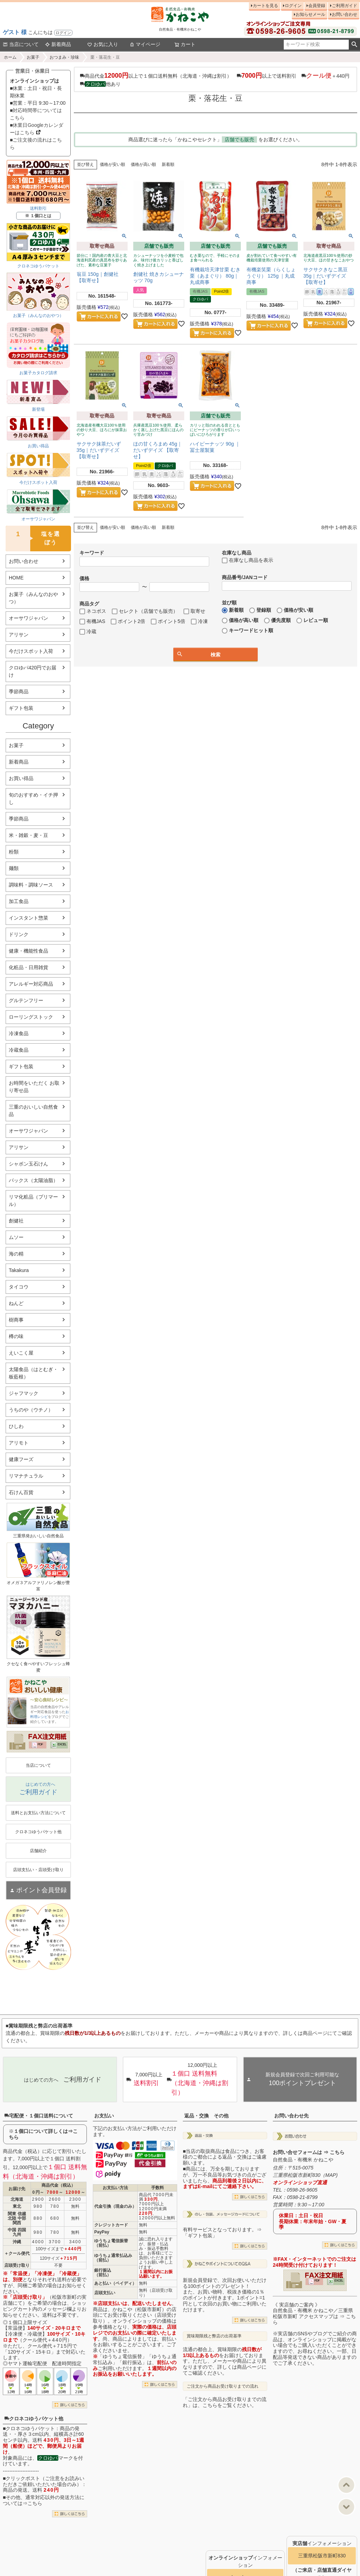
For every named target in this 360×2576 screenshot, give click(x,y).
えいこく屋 (21, 1353)
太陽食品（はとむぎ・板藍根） (33, 1373)
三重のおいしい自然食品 (33, 1110)
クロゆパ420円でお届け (32, 671)
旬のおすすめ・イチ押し (33, 798)
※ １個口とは (38, 215)
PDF (40, 1744)
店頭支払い (104, 2292)
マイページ (144, 44)
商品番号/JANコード (245, 577)
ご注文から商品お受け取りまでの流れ (222, 2386)
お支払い (104, 2115)
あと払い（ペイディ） (115, 2283)
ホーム (10, 57)
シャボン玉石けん (28, 1164)
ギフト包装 (21, 708)
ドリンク (18, 934)
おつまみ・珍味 (64, 57)
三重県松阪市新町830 (322, 2555)
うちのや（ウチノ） (31, 1410)
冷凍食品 (18, 1033)
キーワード (91, 553)
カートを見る (265, 5)
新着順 (168, 164)
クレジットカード (111, 2225)
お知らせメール (310, 14)
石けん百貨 (21, 1492)
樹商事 (16, 1320)
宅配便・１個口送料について (38, 2115)
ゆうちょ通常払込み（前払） (113, 2258)
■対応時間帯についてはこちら (36, 114)
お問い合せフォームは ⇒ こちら (309, 2152)
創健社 (16, 1221)
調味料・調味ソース (31, 885)
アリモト (18, 1443)
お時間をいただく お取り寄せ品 (34, 1086)
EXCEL (62, 1744)
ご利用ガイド (344, 5)
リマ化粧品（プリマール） (33, 1200)
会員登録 (316, 5)
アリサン (18, 634)
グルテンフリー (26, 1000)
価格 (84, 578)
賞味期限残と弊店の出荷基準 (214, 2336)
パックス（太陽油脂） (33, 1180)
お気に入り (102, 44)
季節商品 (18, 691)
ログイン (63, 33)
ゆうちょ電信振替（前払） (111, 2243)
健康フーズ (21, 1459)
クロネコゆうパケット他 (33, 2418)
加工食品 (18, 901)
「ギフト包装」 (200, 2235)
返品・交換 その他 (206, 2115)
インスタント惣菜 (28, 918)
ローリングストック (31, 1017)
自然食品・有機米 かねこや (303, 2159)
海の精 (16, 1254)
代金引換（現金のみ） (115, 2206)
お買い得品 (21, 778)
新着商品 (58, 44)
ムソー (16, 1237)
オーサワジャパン (28, 618)
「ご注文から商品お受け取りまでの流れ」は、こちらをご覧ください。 (224, 2402)
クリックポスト (23, 2478)
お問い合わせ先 (291, 2115)
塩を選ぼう (33, 538)
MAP (330, 2175)
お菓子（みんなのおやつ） (33, 597)
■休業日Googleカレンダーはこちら (36, 128)
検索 (354, 45)
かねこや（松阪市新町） (139, 2309)
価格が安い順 (112, 164)
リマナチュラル (26, 1476)
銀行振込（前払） (102, 2272)
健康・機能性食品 (28, 951)
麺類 (14, 868)
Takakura (19, 1270)
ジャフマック (23, 1393)
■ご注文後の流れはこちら (36, 143)
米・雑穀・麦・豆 (28, 835)
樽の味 (16, 1336)
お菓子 (33, 57)
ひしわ (16, 1426)
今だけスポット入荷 (31, 651)
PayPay (101, 2232)
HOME (16, 577)
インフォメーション (322, 2543)
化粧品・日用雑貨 (28, 967)
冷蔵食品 (18, 1050)
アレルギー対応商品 (31, 984)
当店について (21, 44)
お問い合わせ (344, 14)
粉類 (14, 852)
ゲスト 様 (15, 32)
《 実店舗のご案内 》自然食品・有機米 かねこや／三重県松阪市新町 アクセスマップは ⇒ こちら (314, 2313)
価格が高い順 (143, 164)
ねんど (16, 1303)
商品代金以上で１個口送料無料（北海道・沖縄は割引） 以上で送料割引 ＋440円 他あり (215, 79)
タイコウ (18, 1287)
